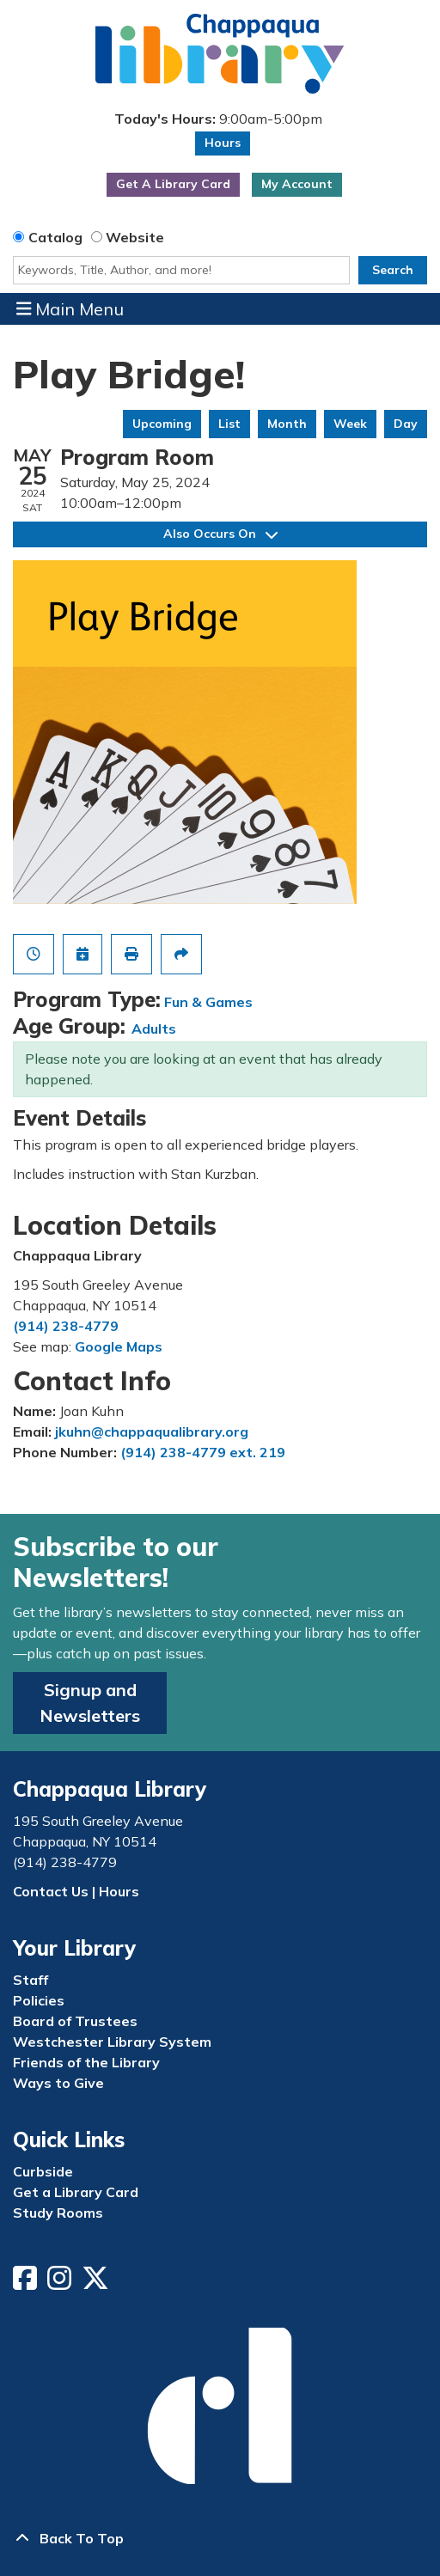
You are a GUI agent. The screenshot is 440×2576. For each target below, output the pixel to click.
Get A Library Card (173, 184)
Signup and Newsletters (90, 1702)
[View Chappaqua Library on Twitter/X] (97, 2283)
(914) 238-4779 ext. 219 (202, 1452)
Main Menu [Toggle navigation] (70, 308)
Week (350, 423)
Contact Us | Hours (76, 1891)
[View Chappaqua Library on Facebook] (26, 2283)
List (229, 423)
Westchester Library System (112, 2041)
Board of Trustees (75, 2021)
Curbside (43, 2171)
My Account (297, 184)
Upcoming (162, 423)
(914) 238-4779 (66, 1325)
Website (135, 237)
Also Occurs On (220, 533)
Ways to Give (58, 2082)
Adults (153, 1028)
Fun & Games (208, 1001)
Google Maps (118, 1346)
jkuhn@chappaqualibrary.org (151, 1431)
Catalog (55, 237)
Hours (223, 142)
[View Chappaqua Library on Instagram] (61, 2283)
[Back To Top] (220, 2538)
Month (287, 423)
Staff (30, 1979)
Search (392, 270)
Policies (38, 2000)
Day (406, 423)
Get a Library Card (75, 2192)
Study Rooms (58, 2212)
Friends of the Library (86, 2062)
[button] (218, 119)
